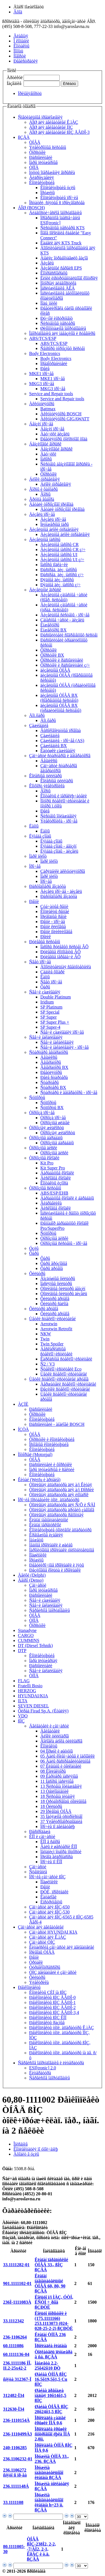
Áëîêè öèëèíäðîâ (54, 1736)
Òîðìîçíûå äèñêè (43, 1147)
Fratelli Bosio (30, 1685)
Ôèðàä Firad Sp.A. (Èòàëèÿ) (43, 1710)
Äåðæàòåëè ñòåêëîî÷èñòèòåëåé (68, 1384)
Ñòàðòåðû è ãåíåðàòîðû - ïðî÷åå (68, 1092)
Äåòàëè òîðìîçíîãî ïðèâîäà (51, 504)
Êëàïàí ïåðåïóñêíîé (45, 1524)
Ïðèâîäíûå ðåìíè (53, 916)
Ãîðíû (45, 494)
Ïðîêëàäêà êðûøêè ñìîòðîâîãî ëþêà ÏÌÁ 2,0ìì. (52, 2434)
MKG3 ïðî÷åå (41, 383)
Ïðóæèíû (47, 192)
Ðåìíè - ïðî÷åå (52, 921)
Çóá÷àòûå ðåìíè (54, 906)
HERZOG (27, 1690)
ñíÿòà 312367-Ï (17, 2379)
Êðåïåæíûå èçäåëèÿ (46, 1535)
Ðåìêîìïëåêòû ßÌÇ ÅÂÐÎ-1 (52, 2002)
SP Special (49, 1012)
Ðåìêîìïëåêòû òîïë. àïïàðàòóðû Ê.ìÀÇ (61, 2027)
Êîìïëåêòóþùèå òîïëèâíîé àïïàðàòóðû (60, 1530)
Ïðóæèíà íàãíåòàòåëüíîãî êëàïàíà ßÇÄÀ (49, 2472)
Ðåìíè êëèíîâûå (53, 926)
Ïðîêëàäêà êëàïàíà (51, 2345)
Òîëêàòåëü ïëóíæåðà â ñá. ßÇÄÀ (54, 2354)
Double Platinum (55, 997)
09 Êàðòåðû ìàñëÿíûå (59, 1776)
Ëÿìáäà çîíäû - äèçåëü (59, 851)
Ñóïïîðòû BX (52, 1107)
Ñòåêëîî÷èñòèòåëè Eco (60, 1369)
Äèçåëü (47, 263)
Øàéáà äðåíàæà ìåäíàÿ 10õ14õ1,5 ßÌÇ (50, 2395)
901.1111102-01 (17, 2283)
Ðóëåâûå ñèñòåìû (44, 941)
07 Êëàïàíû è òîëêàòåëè (60, 1766)
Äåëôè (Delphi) (32, 1575)
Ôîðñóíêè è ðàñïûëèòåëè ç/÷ (65, 665)
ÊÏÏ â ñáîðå (50, 1841)
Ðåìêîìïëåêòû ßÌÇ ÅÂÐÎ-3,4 (54, 2012)
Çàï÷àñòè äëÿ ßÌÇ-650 (49, 1907)
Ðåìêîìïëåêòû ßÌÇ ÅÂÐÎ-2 (52, 2007)
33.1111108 (13, 2502)
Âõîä (17, 11)
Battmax (47, 408)
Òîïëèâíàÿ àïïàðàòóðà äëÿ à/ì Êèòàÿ (60, 1484)
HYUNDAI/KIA (33, 1695)
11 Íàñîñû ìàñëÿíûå (56, 1781)
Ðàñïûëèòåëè (40, 157)
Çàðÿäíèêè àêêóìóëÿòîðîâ (62, 871)
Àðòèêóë (15, 77)
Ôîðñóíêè (37, 152)
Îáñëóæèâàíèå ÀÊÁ (57, 288)
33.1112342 (13, 2320)
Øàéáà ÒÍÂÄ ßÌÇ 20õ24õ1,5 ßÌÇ (51, 2409)
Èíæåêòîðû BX (53, 630)
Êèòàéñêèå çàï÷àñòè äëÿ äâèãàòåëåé (61, 1947)
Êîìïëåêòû (48, 1746)
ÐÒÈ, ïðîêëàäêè (54, 1891)
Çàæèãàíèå (38, 725)
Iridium (47, 1002)
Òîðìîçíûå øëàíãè (54, 1122)
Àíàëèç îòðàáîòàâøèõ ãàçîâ (64, 258)
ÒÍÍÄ (34, 167)
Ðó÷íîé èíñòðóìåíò (56, 318)
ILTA (22, 1700)
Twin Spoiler (52, 1343)
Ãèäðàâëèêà (51, 1203)
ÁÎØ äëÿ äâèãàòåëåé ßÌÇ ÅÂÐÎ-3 (59, 132)
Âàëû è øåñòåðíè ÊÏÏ (58, 1846)
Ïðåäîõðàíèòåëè (53, 363)
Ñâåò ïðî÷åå (40, 961)
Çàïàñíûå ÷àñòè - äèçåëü (62, 620)
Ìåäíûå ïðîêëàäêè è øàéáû (51, 1545)
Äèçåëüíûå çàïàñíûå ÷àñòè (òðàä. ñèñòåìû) (63, 607)
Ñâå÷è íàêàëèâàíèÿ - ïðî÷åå (64, 1047)
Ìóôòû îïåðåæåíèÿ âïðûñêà (52, 172)
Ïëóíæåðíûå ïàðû (54, 524)
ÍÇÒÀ (23, 1429)
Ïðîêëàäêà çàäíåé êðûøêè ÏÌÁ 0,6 (50, 2420)
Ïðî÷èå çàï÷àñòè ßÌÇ (47, 1876)
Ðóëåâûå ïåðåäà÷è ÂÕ (60, 956)
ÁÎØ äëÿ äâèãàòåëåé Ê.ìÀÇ (53, 122)
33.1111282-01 (16, 2264)
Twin (45, 1338)
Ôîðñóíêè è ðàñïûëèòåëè (61, 660)
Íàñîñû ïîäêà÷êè (54, 564)
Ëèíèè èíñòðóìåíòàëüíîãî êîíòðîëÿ (69, 278)
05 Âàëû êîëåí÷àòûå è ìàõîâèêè (67, 1756)
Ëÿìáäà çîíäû (40, 836)
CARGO (26, 1635)
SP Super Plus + (54, 1022)
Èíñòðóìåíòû (51, 1902)
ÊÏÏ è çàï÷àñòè (42, 1836)
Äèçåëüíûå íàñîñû (44, 539)
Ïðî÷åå (35, 866)
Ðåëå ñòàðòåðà (54, 1077)
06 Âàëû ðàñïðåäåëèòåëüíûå (65, 1761)
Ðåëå (45, 368)
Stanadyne (27, 1630)
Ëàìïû (34, 826)
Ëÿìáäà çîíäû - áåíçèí (58, 846)
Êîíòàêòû (21, 46)
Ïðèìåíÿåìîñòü (29, 93)
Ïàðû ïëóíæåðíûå (43, 162)
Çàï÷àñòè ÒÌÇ (42, 1942)
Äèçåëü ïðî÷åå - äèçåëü (61, 891)
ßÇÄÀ (24, 137)
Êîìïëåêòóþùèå (42, 182)
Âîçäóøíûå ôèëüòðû (57, 1278)
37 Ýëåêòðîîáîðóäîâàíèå (61, 1821)
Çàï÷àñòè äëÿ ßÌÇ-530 (49, 1912)
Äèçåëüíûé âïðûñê (45, 589)
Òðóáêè (36, 1962)
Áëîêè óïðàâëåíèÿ (44, 479)
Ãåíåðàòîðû (50, 1062)
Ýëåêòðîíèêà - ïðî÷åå (58, 821)
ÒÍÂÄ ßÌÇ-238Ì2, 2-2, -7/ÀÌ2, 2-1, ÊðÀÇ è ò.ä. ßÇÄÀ (41, 2549)
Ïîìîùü (18, 51)
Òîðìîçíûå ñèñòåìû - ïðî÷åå (63, 1243)
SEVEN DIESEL (33, 1705)
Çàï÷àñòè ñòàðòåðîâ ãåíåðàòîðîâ (58, 768)
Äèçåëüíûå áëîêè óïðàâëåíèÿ (54, 529)
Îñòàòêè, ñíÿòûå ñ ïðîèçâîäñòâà (57, 202)
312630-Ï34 (13, 2409)
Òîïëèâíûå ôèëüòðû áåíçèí (62, 1288)
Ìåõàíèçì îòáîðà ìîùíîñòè (60, 1851)
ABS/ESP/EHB (54, 1193)
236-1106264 (15, 2337)
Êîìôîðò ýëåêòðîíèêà (47, 785)
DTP (22, 1650)
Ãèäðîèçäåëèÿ (41, 177)
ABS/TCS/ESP (42, 338)
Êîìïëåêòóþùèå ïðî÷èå (59, 197)
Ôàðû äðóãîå (51, 1268)
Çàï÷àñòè (37, 1585)
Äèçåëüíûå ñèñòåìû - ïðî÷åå (64, 615)
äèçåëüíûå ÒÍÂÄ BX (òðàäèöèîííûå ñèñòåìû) (60, 708)
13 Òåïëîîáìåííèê (54, 1791)
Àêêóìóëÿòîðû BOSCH (60, 413)
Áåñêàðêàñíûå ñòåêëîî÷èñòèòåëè (56, 1351)
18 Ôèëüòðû (51, 1806)
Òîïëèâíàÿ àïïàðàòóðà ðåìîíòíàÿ (56, 1514)
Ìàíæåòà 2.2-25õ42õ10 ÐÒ (47, 2365)
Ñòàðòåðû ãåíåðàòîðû (48, 1052)
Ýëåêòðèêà (39, 1982)
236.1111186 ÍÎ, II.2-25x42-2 (17, 2365)
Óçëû (34, 1248)
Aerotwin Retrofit (56, 1328)
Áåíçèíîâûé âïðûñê (45, 444)
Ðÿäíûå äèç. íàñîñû (57, 579)
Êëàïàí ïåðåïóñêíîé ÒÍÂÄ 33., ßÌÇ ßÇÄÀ (51, 2264)
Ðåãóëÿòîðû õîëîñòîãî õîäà (63, 439)
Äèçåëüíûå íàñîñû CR (59, 544)
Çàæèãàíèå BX (53, 745)
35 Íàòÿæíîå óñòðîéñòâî (61, 1816)
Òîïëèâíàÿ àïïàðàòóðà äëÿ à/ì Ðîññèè (61, 1489)
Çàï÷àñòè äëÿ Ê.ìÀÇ (47, 1937)
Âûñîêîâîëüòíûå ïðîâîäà (60, 730)
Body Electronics (44, 353)
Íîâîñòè (19, 56)
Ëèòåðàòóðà (40, 2072)
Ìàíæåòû (36, 1540)
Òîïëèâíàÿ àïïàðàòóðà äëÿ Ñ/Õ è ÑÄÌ (62, 1504)
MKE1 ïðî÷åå (41, 373)
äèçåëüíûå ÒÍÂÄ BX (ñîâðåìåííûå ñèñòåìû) (59, 698)
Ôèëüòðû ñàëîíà (54, 1303)
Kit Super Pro (52, 1168)
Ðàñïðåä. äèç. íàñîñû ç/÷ (62, 574)
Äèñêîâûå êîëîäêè (55, 1178)
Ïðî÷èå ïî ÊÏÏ (51, 1861)
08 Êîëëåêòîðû (53, 1771)
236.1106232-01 (17, 2458)
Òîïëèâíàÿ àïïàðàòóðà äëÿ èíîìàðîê (58, 1494)
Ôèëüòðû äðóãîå (54, 1298)
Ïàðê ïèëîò (38, 856)
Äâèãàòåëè (50, 1731)
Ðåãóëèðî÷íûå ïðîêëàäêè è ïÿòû (56, 1565)
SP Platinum (51, 1007)
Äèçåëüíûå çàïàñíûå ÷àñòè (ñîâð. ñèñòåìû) (63, 597)
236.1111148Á (16, 2486)
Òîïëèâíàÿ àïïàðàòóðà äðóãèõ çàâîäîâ (61, 1509)
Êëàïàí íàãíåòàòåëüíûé (48, 1519)
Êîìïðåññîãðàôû (53, 273)
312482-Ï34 (13, 2395)
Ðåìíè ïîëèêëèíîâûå (56, 931)
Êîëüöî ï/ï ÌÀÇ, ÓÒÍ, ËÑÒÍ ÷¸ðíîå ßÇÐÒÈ (54, 2302)
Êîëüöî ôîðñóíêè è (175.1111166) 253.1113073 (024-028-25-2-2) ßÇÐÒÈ (54, 2321)
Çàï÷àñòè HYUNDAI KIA (53, 1932)
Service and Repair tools (51, 393)
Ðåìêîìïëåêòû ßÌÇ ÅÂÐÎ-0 (52, 1997)
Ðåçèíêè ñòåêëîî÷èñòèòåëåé (65, 1389)
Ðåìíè (34, 901)
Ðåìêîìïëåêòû (29, 1987)
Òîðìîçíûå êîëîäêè (44, 1157)
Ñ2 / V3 (47, 1364)
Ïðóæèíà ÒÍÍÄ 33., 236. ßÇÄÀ (52, 2459)
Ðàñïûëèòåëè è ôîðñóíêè (50, 1464)
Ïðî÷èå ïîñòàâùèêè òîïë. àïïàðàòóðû (48, 1499)
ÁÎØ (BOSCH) (31, 207)
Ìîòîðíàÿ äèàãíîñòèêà (58, 283)
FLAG (24, 1680)
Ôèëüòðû (37, 1273)
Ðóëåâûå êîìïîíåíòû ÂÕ (60, 951)
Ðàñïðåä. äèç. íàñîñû (58, 569)
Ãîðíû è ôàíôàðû (43, 489)
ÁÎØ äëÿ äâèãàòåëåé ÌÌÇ (51, 127)
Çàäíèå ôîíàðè (52, 971)
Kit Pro (46, 1162)
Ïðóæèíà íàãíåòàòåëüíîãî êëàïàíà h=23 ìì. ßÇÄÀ (49, 2502)
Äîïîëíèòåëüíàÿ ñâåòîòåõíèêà (65, 966)
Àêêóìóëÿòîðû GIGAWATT (64, 418)
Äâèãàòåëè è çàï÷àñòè (49, 1726)
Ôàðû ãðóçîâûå (53, 1263)
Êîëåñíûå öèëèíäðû (45, 775)
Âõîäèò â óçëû (26, 2154)
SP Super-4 (50, 1027)
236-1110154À (16, 2420)
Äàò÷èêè (48, 454)
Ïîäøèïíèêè (37, 1555)
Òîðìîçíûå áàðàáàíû (46, 1137)
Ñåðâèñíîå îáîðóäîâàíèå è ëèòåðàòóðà (51, 2062)
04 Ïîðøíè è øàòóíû (56, 1751)
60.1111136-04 (16, 2354)
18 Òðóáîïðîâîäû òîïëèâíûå (63, 1801)
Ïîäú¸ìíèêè (48, 303)
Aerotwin (48, 1323)
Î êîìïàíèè (21, 41)
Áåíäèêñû (48, 760)
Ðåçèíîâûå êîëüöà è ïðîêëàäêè (55, 1570)
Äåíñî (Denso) (30, 1580)
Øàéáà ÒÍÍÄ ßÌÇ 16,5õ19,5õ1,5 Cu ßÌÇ (51, 2379)
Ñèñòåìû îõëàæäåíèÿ (58, 816)
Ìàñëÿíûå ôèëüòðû (56, 1283)
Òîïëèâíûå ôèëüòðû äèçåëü (63, 1293)
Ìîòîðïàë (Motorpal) (35, 1454)
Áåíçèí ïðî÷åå (41, 423)
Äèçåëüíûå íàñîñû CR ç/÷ (62, 549)
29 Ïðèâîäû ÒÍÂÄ (55, 1811)
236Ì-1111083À (17, 2302)
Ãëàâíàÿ (20, 36)
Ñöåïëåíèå (38, 1871)
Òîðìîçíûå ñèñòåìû (45, 1188)
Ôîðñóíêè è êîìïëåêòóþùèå (51, 1439)
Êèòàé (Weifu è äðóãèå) (39, 1479)
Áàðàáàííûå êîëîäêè (57, 1173)
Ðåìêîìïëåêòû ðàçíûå (47, 2022)
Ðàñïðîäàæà (39, 1831)
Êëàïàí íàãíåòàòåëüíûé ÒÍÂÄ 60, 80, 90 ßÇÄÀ (50, 2283)
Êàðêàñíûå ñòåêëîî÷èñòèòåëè (66, 1359)
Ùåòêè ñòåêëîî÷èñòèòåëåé (52, 1318)
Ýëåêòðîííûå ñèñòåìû (47, 147)
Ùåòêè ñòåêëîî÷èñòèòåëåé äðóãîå (58, 1379)
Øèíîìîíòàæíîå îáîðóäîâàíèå (63, 328)
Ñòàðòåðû (49, 1082)
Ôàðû (45, 987)
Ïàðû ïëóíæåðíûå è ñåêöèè (51, 1469)
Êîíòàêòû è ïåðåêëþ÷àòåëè (63, 795)
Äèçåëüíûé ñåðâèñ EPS (61, 268)
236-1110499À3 (17, 2434)
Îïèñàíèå (20, 2144)
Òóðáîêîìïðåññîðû (44, 1967)
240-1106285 (15, 2447)
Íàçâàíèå (14, 83)
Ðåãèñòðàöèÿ (25, 61)
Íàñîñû (46, 459)
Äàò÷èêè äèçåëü (54, 434)
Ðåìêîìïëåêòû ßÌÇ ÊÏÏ (47, 2017)
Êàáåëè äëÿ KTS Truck (60, 242)
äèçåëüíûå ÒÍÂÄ (55, 670)
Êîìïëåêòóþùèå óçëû (57, 187)
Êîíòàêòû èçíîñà (54, 1183)
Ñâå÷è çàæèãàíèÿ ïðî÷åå (62, 1032)
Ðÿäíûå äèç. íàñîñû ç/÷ (60, 584)
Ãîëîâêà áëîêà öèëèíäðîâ (61, 1741)
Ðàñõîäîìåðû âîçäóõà (47, 886)
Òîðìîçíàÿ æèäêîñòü (46, 1127)
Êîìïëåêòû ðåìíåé (54, 911)
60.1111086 (13, 2345)
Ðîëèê (45, 936)
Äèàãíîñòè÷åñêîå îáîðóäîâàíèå (55, 212)
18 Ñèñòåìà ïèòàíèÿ (57, 1796)
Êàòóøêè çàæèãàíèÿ (57, 750)
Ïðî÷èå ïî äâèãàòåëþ (57, 1826)
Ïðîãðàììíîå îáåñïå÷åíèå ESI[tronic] (60, 220)
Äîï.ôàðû (37, 715)
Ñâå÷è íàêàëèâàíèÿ (45, 1037)
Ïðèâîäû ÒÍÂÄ (42, 1952)
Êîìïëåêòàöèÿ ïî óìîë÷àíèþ (35, 2149)
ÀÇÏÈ (23, 1404)
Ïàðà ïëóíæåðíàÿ (43, 1660)
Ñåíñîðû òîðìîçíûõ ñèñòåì (62, 348)
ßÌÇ (21, 1721)
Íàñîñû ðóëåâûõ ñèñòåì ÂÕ (64, 946)
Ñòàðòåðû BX (53, 1087)
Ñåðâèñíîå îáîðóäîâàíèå (49, 1610)
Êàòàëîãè (48, 1897)
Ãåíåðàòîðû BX (54, 1067)
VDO (23, 1716)
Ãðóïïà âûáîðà (41, 499)
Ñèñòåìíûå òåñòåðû (57, 323)
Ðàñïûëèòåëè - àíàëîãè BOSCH (57, 1424)
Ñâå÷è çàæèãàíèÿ (44, 992)
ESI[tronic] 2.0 (42, 2067)
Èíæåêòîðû (49, 625)
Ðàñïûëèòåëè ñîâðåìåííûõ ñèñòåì (68, 635)
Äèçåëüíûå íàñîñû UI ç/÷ (62, 559)
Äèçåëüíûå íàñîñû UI (58, 554)
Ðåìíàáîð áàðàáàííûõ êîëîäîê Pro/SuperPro (64, 1226)
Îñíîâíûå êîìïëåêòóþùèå (49, 1444)
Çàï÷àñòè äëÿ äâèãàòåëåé (41, 1927)
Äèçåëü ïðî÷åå (42, 514)
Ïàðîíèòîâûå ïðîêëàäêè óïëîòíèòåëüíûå (61, 1550)
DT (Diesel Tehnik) (35, 1645)
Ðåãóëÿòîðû (51, 1072)
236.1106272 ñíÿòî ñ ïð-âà (15, 2472)
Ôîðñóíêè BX (52, 655)
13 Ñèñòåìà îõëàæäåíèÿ (61, 1786)
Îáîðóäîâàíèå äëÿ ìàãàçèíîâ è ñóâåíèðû (62, 333)
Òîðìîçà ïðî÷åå (42, 1112)
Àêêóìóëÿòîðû (41, 403)
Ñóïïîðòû (37, 1097)
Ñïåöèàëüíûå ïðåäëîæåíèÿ (40, 117)
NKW (45, 1333)
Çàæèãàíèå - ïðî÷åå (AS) (62, 740)
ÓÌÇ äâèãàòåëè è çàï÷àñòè (52, 1972)
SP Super (48, 1017)
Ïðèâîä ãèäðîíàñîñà (56, 1856)
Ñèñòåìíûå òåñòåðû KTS (62, 227)
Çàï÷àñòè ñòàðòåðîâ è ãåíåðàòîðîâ (59, 755)
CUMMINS (28, 1640)
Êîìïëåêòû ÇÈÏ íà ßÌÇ (48, 1992)
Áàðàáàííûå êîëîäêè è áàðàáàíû (67, 1198)
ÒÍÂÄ (34, 142)
